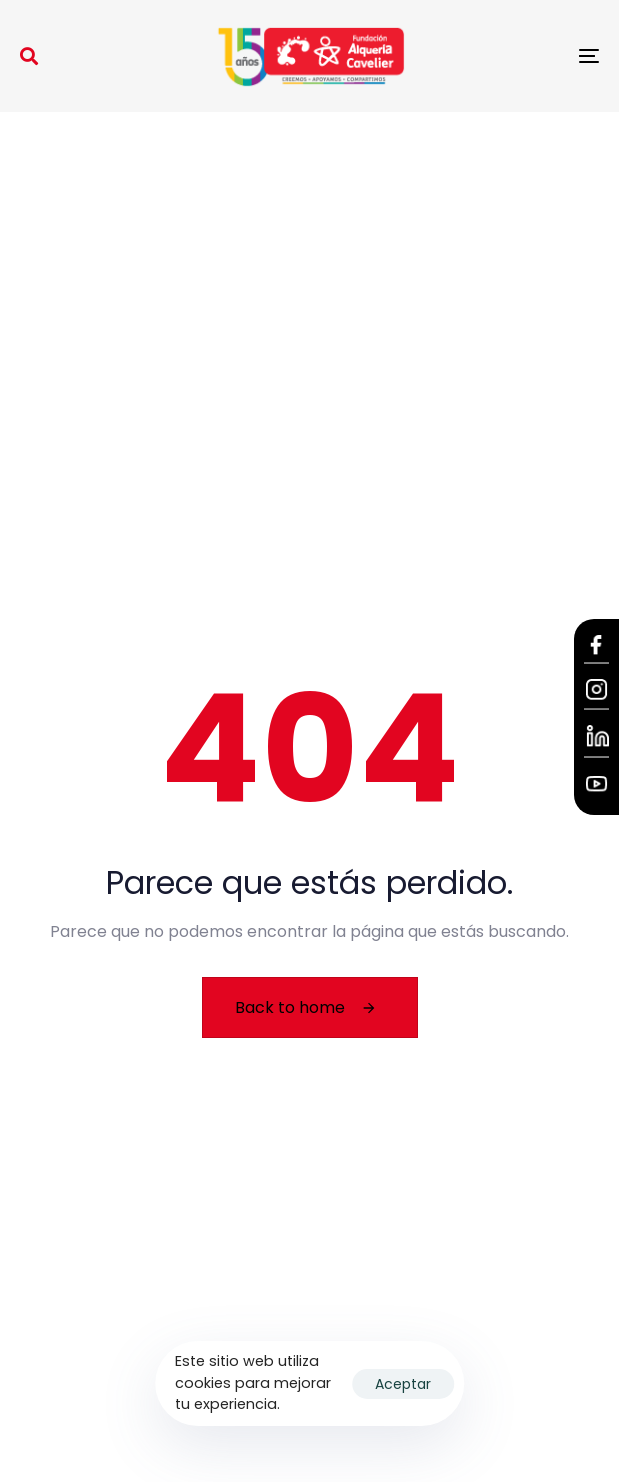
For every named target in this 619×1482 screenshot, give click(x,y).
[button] (29, 56)
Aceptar (403, 1384)
